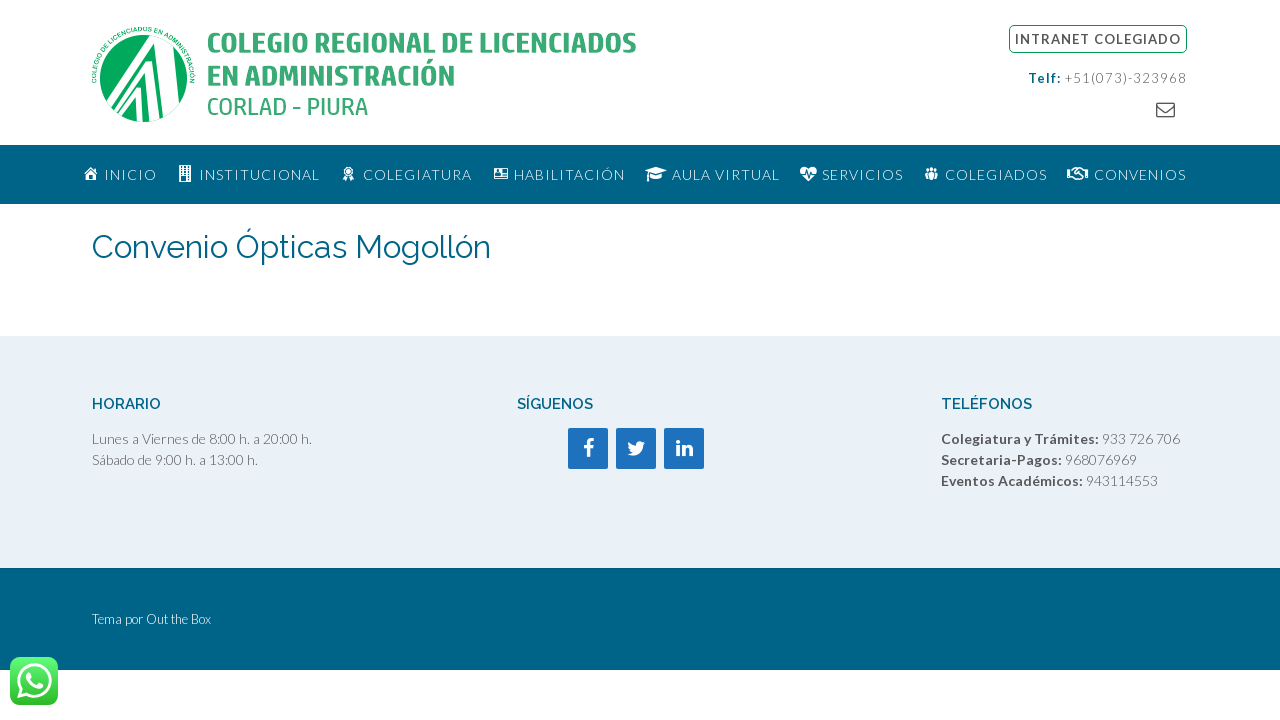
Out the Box (178, 619)
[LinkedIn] (684, 448)
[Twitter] (636, 448)
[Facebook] (588, 448)
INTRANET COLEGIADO (1098, 39)
